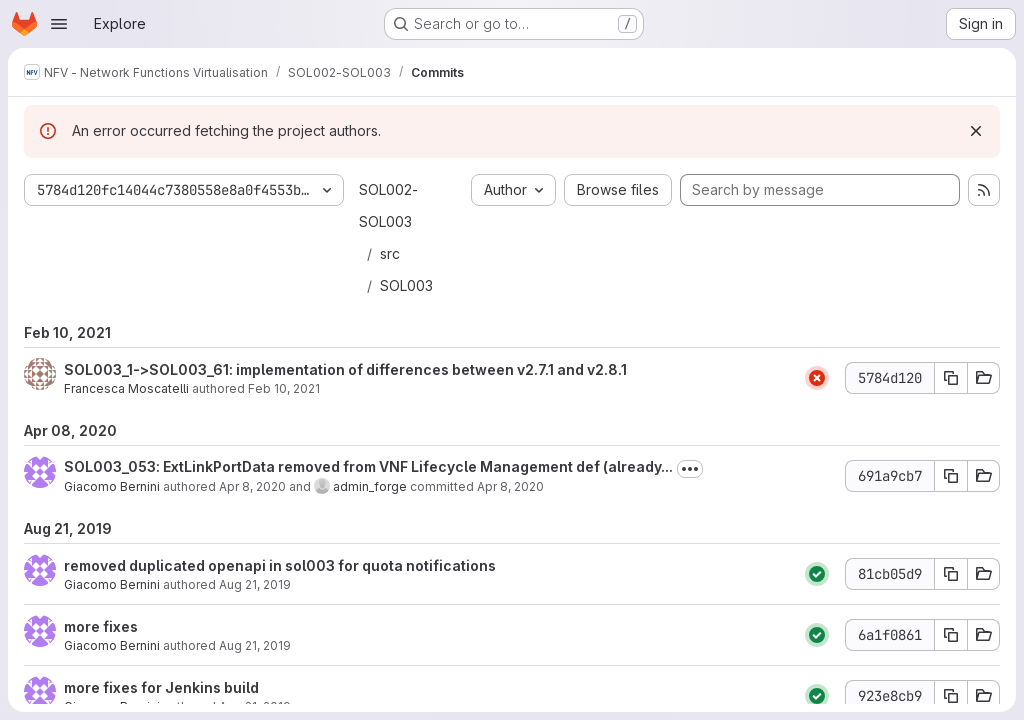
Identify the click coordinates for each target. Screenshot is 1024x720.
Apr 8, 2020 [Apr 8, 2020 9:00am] (252, 486)
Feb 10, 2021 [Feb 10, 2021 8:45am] (284, 388)
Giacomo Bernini (112, 486)
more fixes (101, 626)
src (390, 253)
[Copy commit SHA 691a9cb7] (951, 476)
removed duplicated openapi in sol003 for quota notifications (280, 565)
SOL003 (406, 285)
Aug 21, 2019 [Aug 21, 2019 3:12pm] (255, 645)
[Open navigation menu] (59, 24)
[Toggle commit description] (690, 469)
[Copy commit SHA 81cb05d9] (951, 574)
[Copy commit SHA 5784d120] (951, 378)
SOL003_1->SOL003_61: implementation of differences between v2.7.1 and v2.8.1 (345, 369)
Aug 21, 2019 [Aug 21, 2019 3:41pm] (255, 584)
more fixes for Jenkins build (161, 687)
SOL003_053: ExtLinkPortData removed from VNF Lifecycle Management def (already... (368, 466)
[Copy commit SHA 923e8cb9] (951, 696)
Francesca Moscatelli (126, 388)
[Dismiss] (976, 131)
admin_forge (370, 486)
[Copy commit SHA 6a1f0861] (951, 635)
